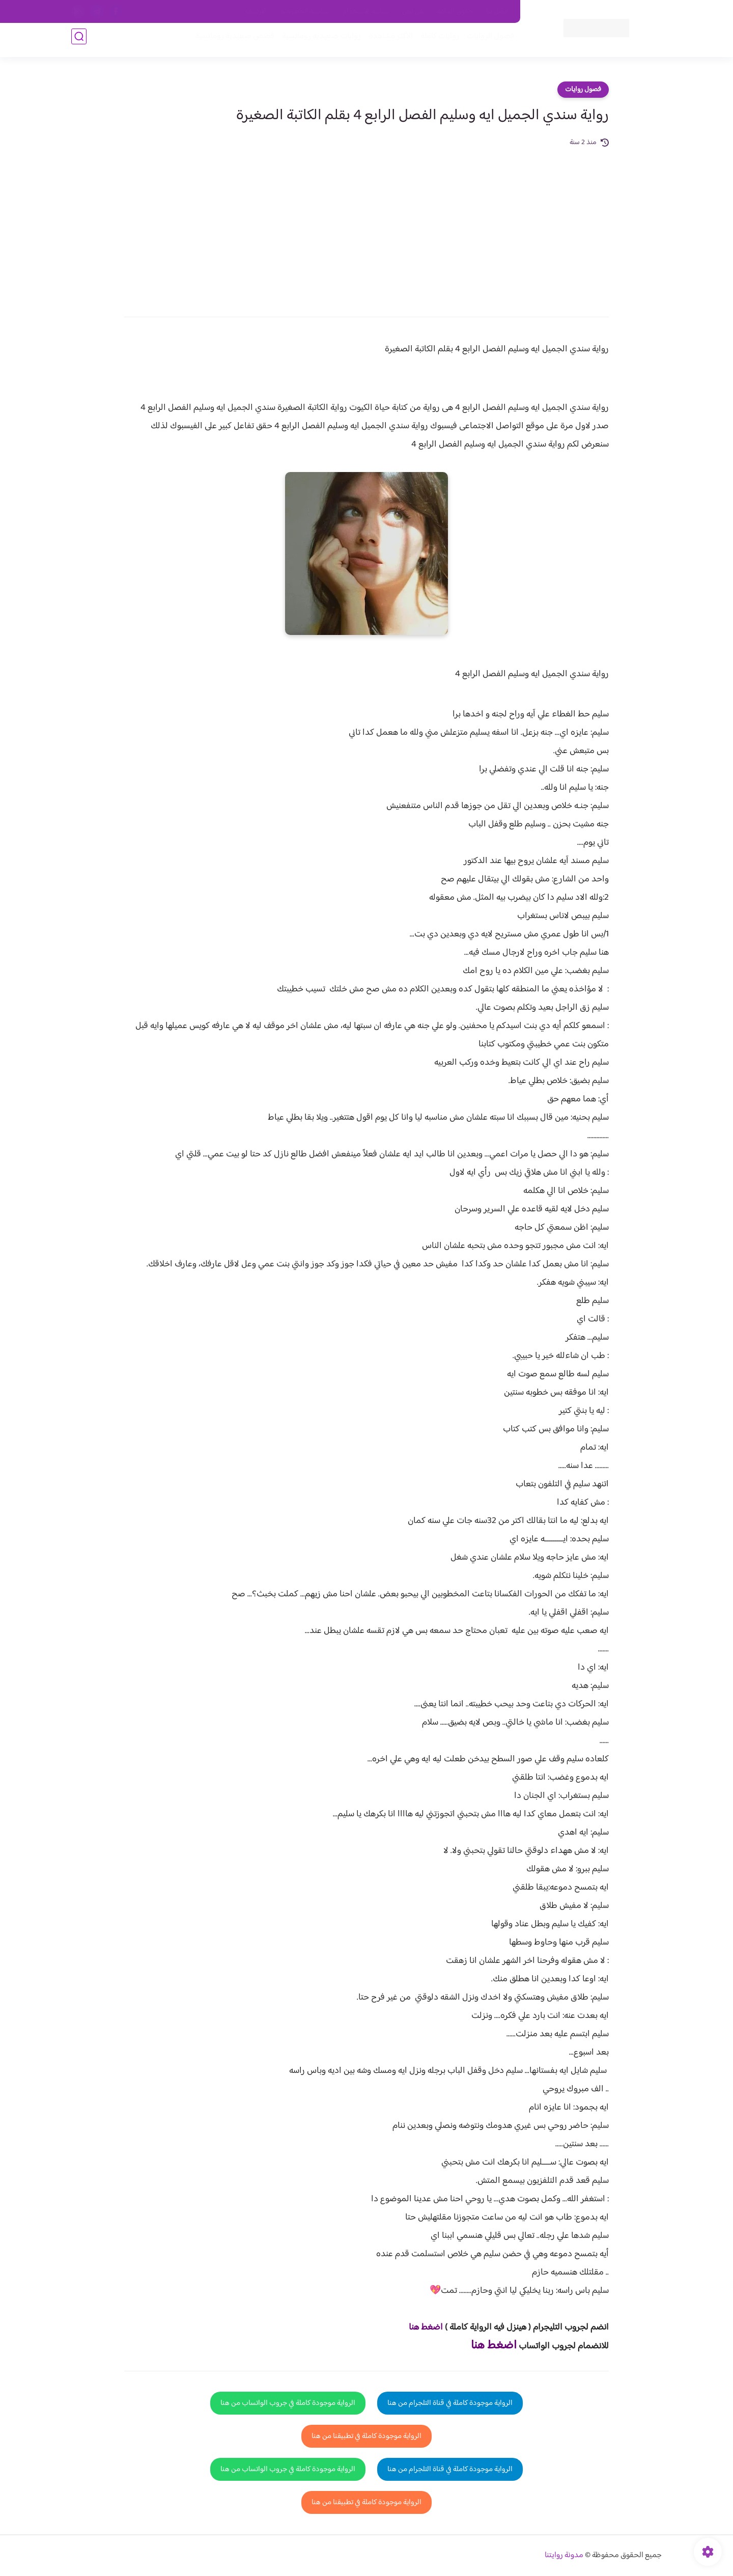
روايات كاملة (434, 41)
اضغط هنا (426, 2327)
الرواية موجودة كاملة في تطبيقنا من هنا (366, 2436)
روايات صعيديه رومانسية (316, 41)
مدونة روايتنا (564, 2555)
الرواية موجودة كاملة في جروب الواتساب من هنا (287, 2403)
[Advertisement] (366, 225)
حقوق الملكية (455, 12)
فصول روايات (583, 90)
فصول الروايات (485, 41)
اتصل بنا (497, 12)
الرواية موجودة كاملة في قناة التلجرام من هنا (450, 2403)
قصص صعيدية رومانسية (229, 41)
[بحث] (79, 41)
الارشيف (256, 12)
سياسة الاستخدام (366, 12)
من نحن (413, 12)
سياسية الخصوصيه (304, 12)
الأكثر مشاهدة (385, 41)
